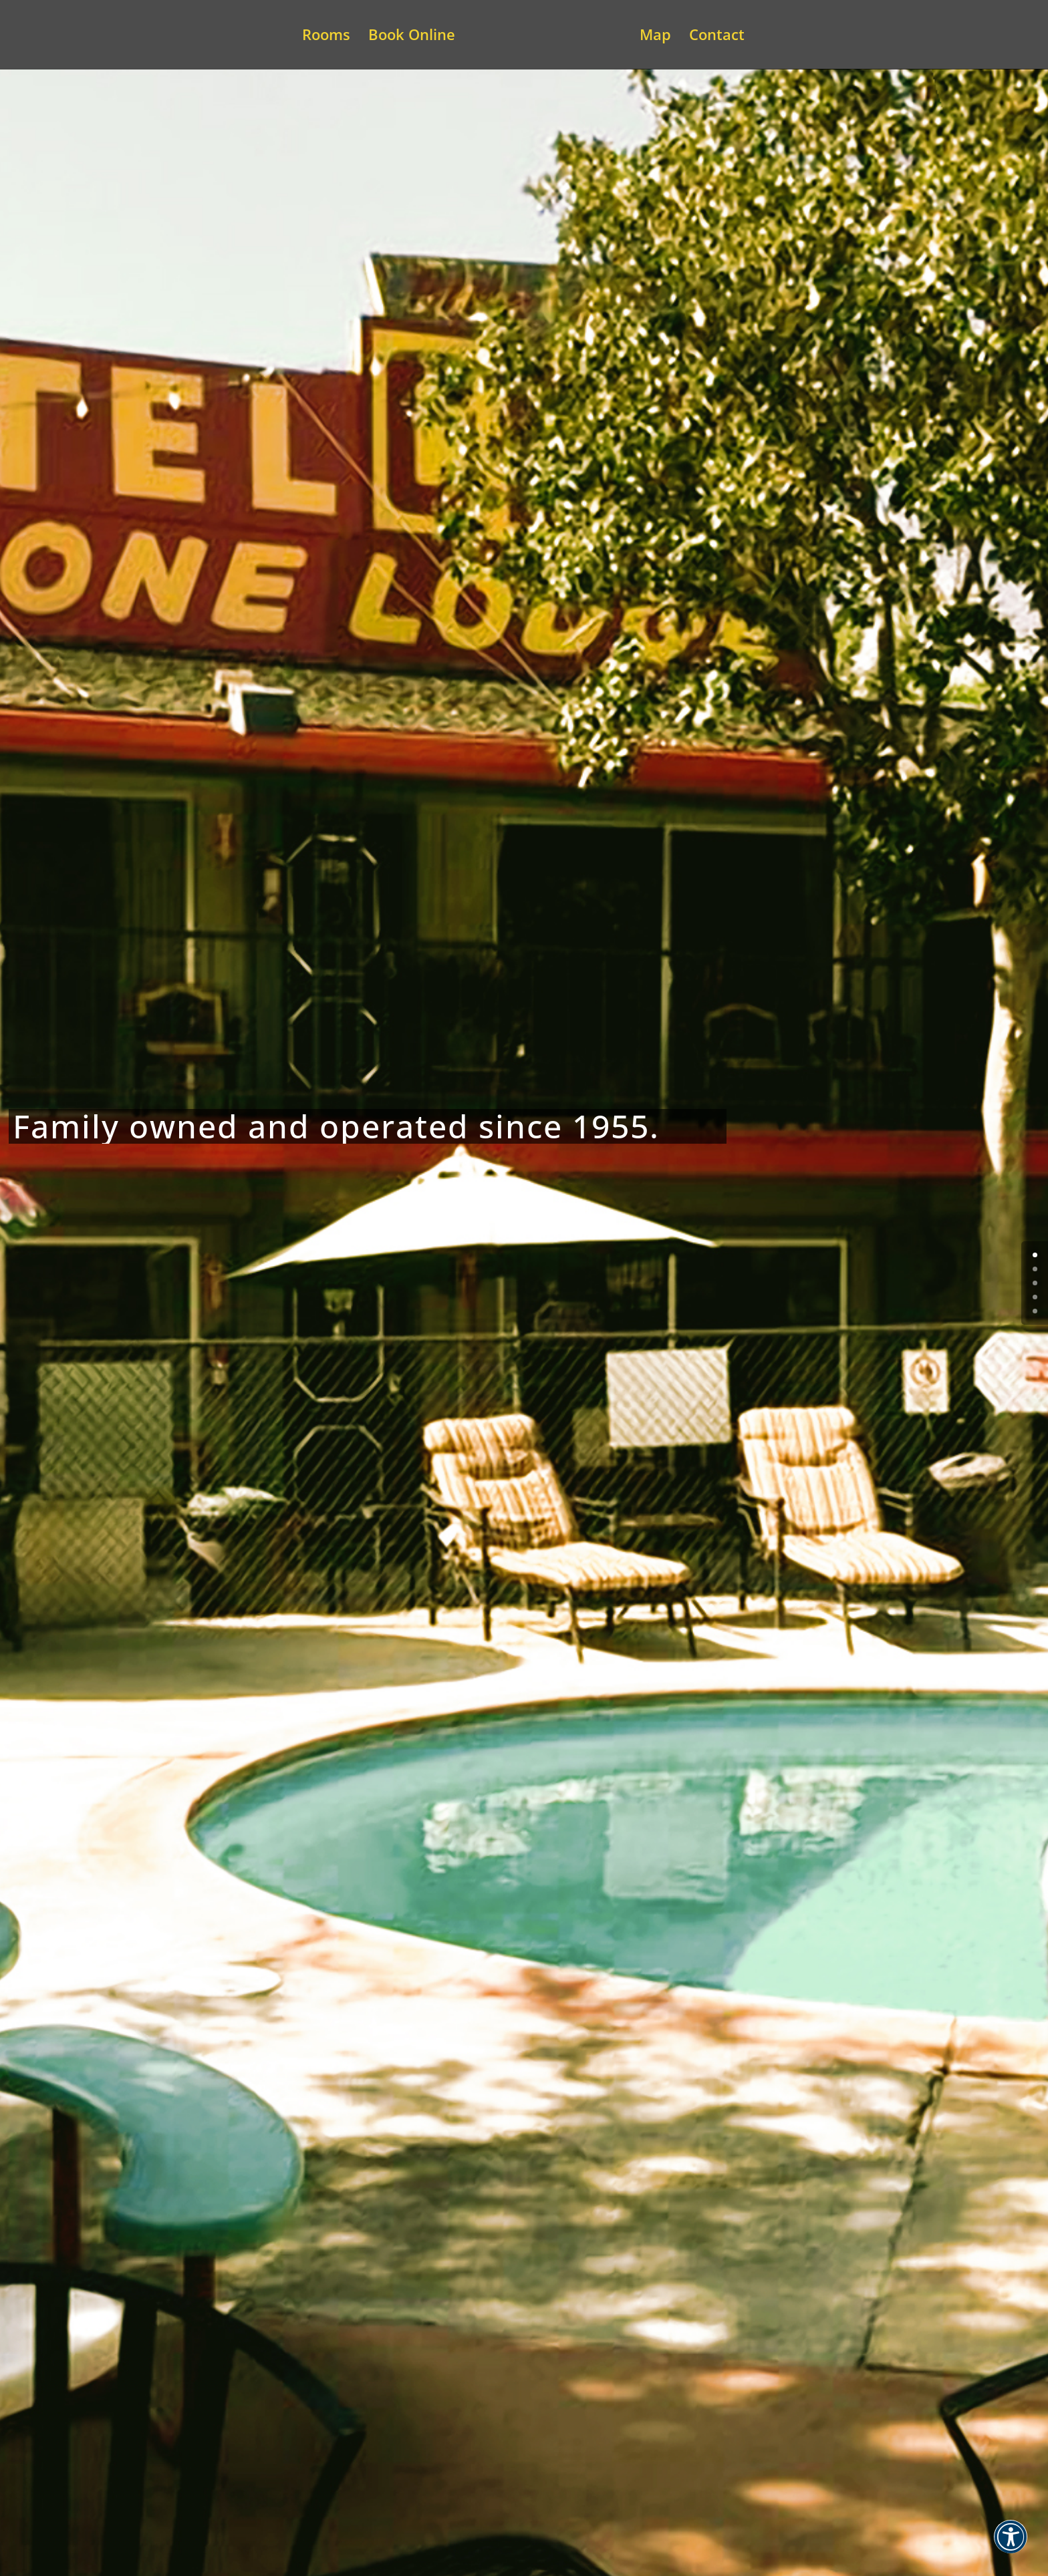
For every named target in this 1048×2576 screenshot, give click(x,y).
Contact (717, 36)
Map (655, 36)
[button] (1010, 2545)
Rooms (326, 36)
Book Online (411, 36)
